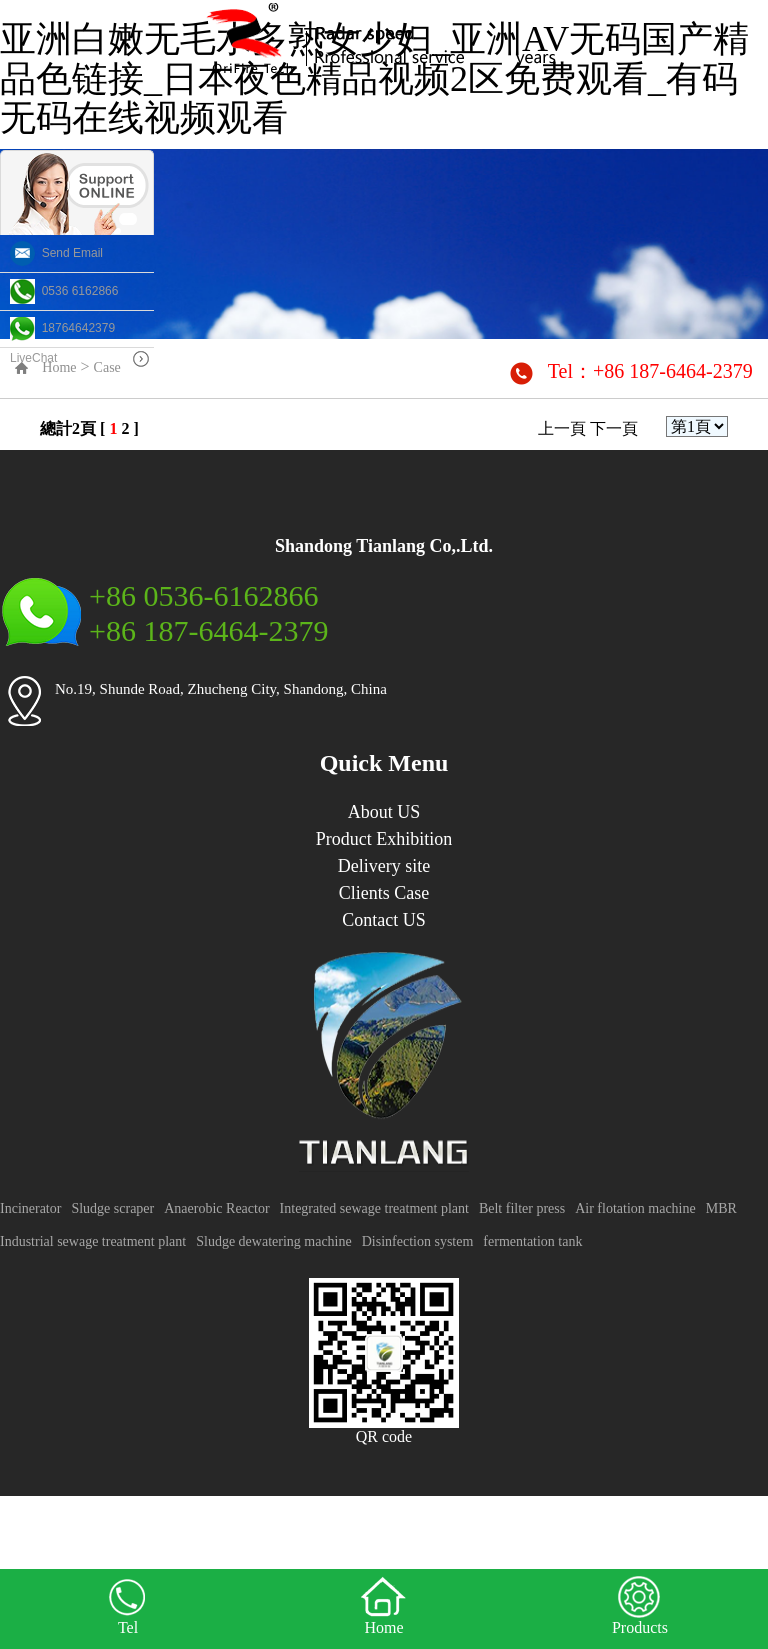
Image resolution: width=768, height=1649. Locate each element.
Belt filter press (522, 1208)
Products (640, 1605)
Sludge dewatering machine (274, 1241)
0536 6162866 (64, 291)
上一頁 (562, 428)
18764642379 (62, 328)
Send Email (56, 253)
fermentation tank (532, 1241)
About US (384, 812)
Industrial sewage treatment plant (93, 1241)
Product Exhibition (384, 839)
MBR (721, 1208)
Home (383, 1605)
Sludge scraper (112, 1208)
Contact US (384, 920)
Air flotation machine (635, 1208)
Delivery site (384, 866)
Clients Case (384, 893)
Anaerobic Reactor (216, 1208)
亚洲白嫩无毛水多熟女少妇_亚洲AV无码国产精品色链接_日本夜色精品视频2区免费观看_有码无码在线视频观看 (374, 78)
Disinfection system (418, 1241)
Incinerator (30, 1208)
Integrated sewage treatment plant (374, 1208)
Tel (127, 1605)
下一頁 (614, 428)
